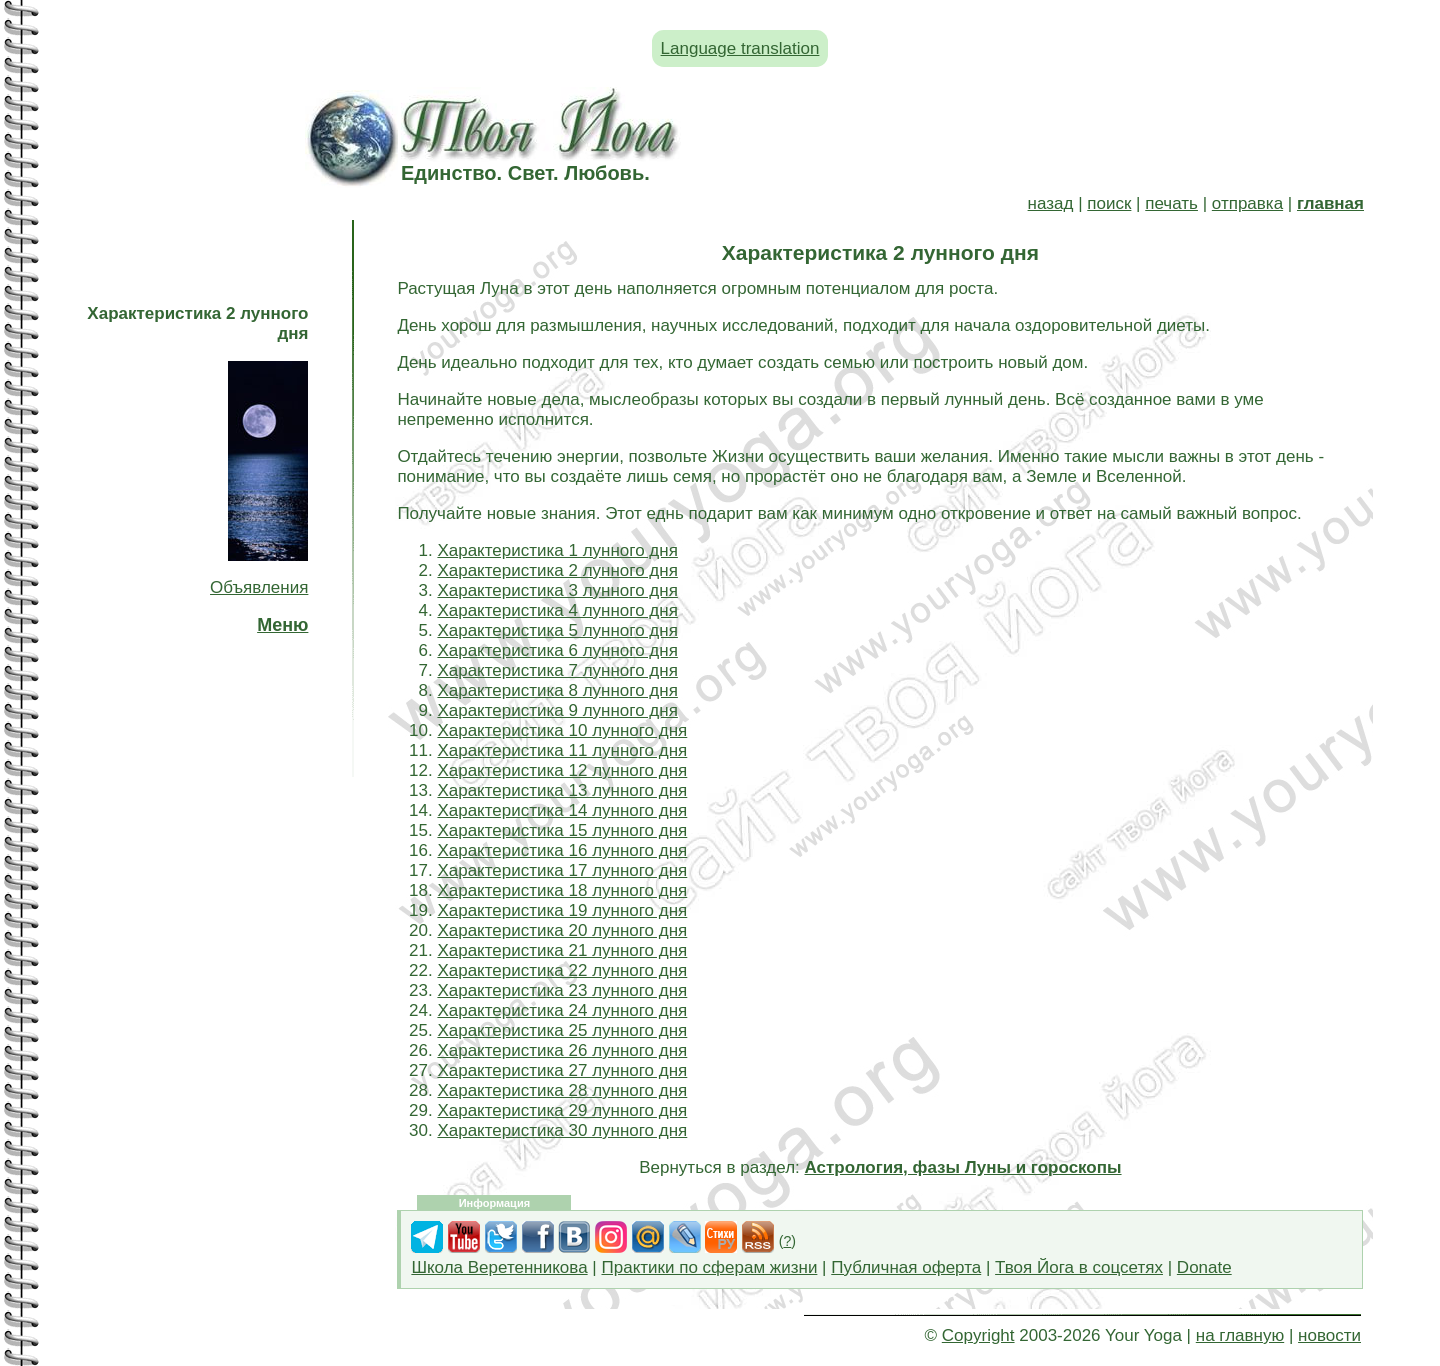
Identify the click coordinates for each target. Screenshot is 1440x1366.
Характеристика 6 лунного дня (557, 650)
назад (1051, 203)
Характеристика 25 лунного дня (562, 1030)
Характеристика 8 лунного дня (557, 690)
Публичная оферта (906, 1267)
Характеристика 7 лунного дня (557, 670)
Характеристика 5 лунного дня (557, 630)
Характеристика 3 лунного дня (557, 590)
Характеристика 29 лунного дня (562, 1110)
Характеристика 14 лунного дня (562, 810)
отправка (1247, 203)
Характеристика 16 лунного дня (562, 850)
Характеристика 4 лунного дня (557, 610)
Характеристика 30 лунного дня (562, 1130)
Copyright (978, 1335)
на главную (1240, 1335)
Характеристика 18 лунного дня (562, 890)
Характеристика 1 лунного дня (557, 550)
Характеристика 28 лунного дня (562, 1090)
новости (1329, 1335)
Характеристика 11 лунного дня (562, 750)
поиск (1109, 203)
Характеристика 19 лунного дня (562, 910)
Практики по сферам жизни (710, 1267)
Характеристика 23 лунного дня (562, 990)
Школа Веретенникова (499, 1267)
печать (1171, 203)
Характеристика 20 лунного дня (562, 930)
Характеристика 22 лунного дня (562, 970)
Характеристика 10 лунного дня (562, 730)
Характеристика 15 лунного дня (562, 830)
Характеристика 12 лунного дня (562, 770)
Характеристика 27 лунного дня (562, 1070)
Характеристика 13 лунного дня (562, 790)
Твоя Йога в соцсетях (1079, 1267)
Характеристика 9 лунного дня (557, 710)
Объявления (259, 587)
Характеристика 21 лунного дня (562, 950)
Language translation (740, 48)
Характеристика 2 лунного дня (557, 570)
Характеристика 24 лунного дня (562, 1010)
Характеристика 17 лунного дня (562, 870)
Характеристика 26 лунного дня (562, 1050)
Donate (1204, 1267)
